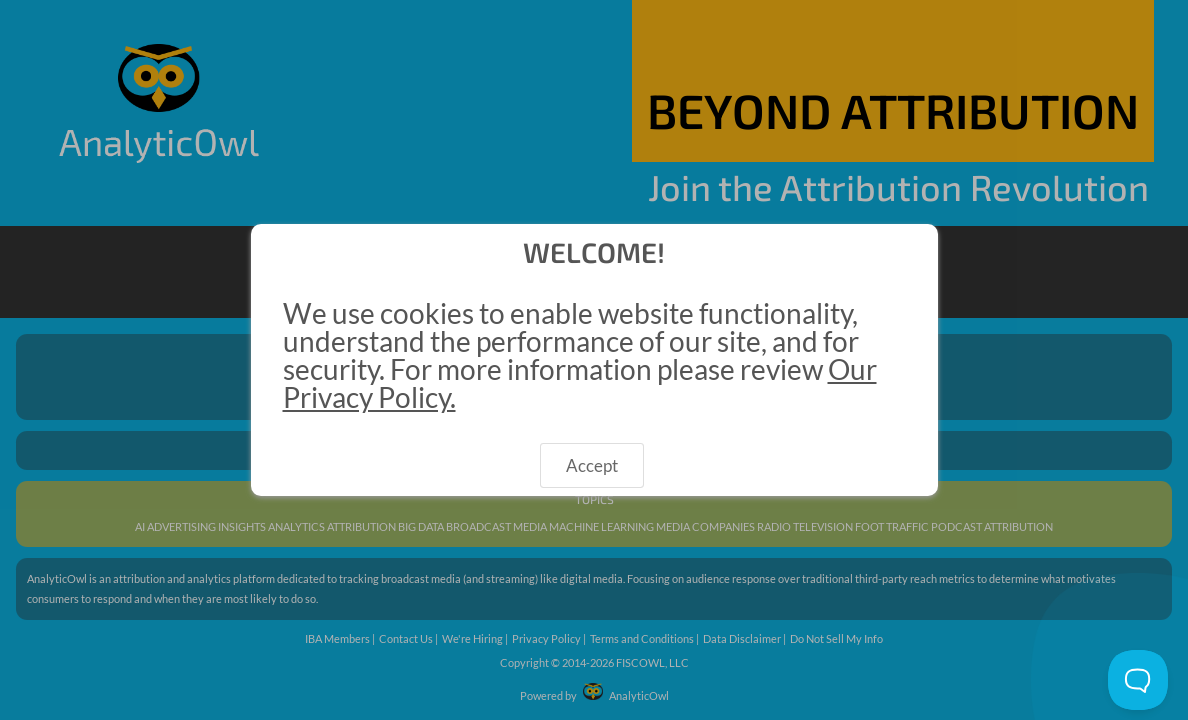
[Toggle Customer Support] (1138, 680)
